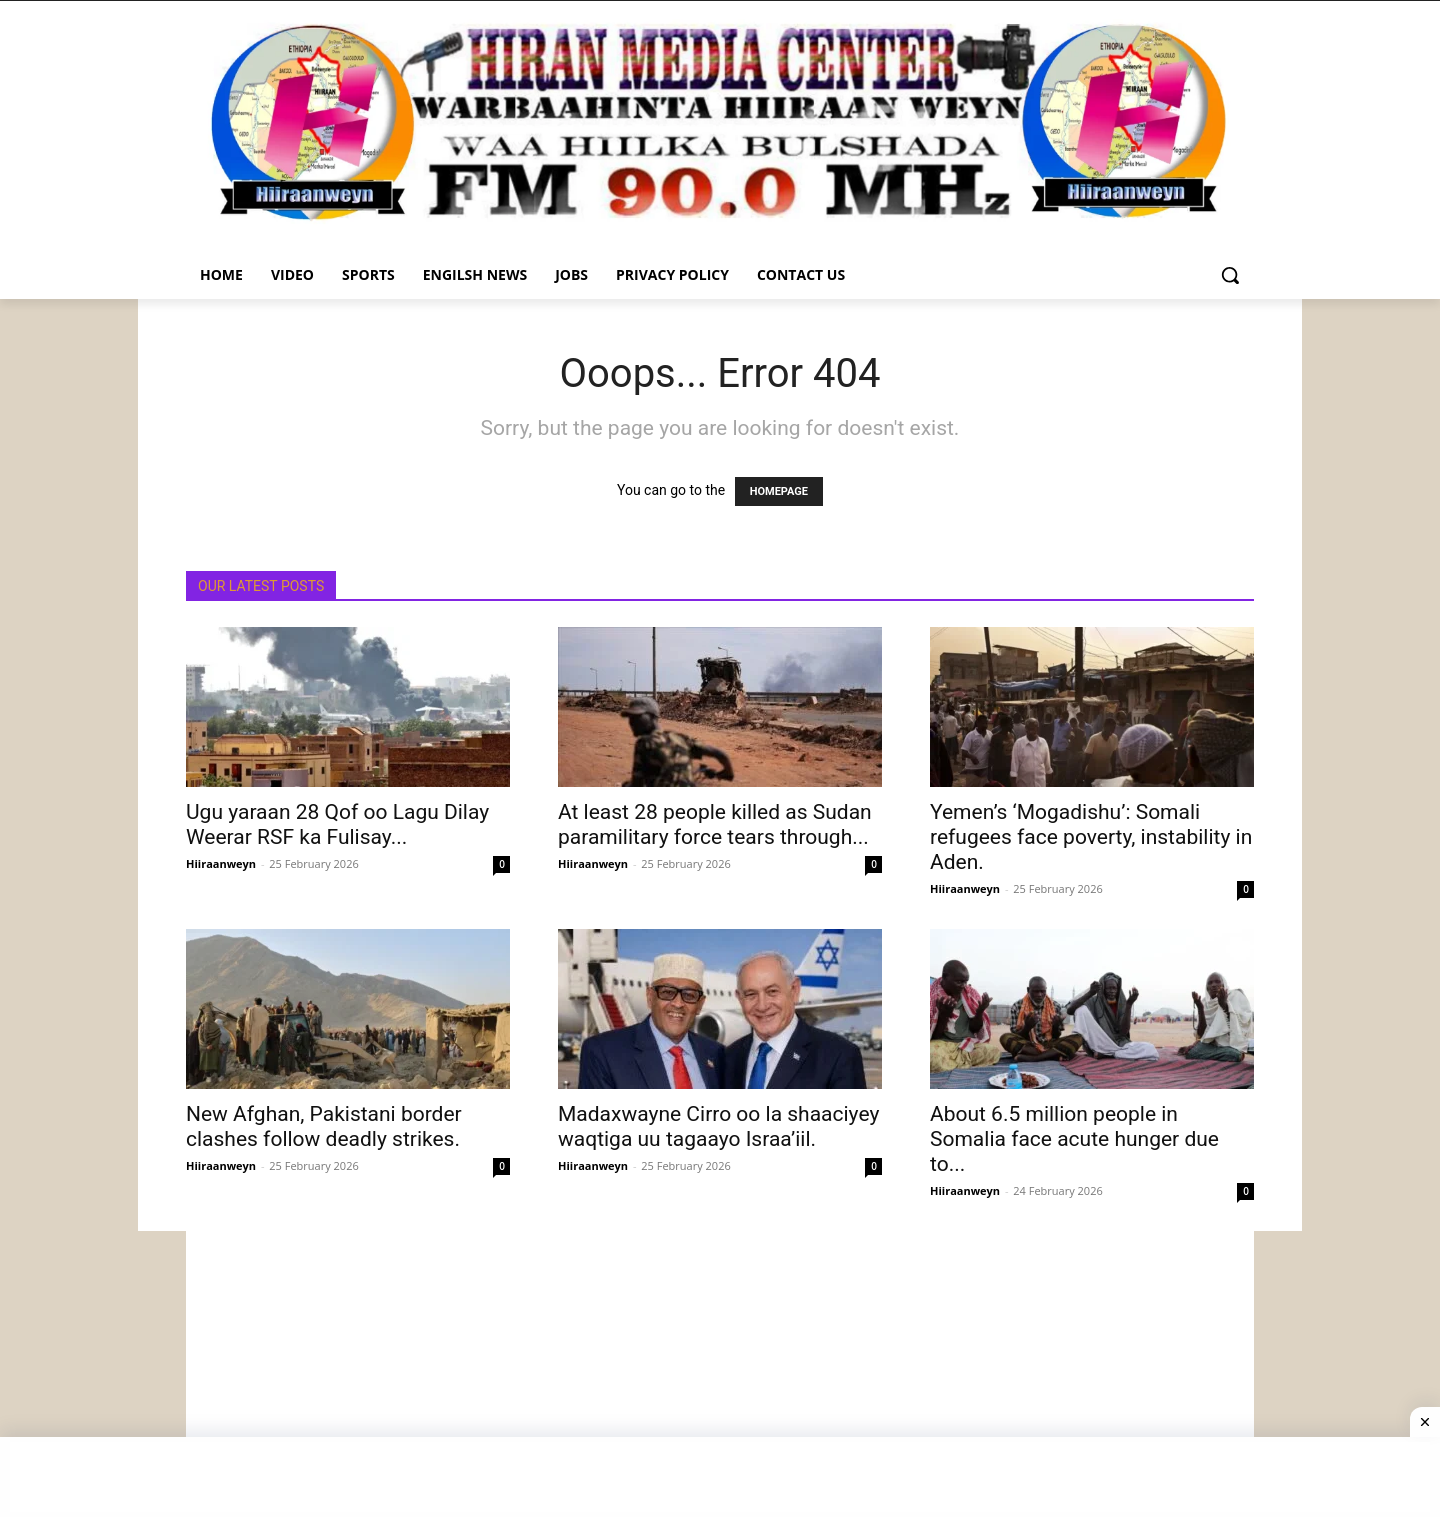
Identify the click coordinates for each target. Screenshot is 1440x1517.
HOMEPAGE (779, 491)
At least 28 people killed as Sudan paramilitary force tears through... (715, 824)
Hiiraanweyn (221, 863)
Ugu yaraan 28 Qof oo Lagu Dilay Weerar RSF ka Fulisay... (337, 824)
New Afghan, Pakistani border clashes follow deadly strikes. (324, 1126)
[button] (1230, 275)
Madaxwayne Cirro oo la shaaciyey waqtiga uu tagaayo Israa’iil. (718, 1126)
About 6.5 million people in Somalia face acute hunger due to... (1074, 1139)
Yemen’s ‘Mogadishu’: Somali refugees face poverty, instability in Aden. (1091, 837)
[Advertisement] (720, 1371)
